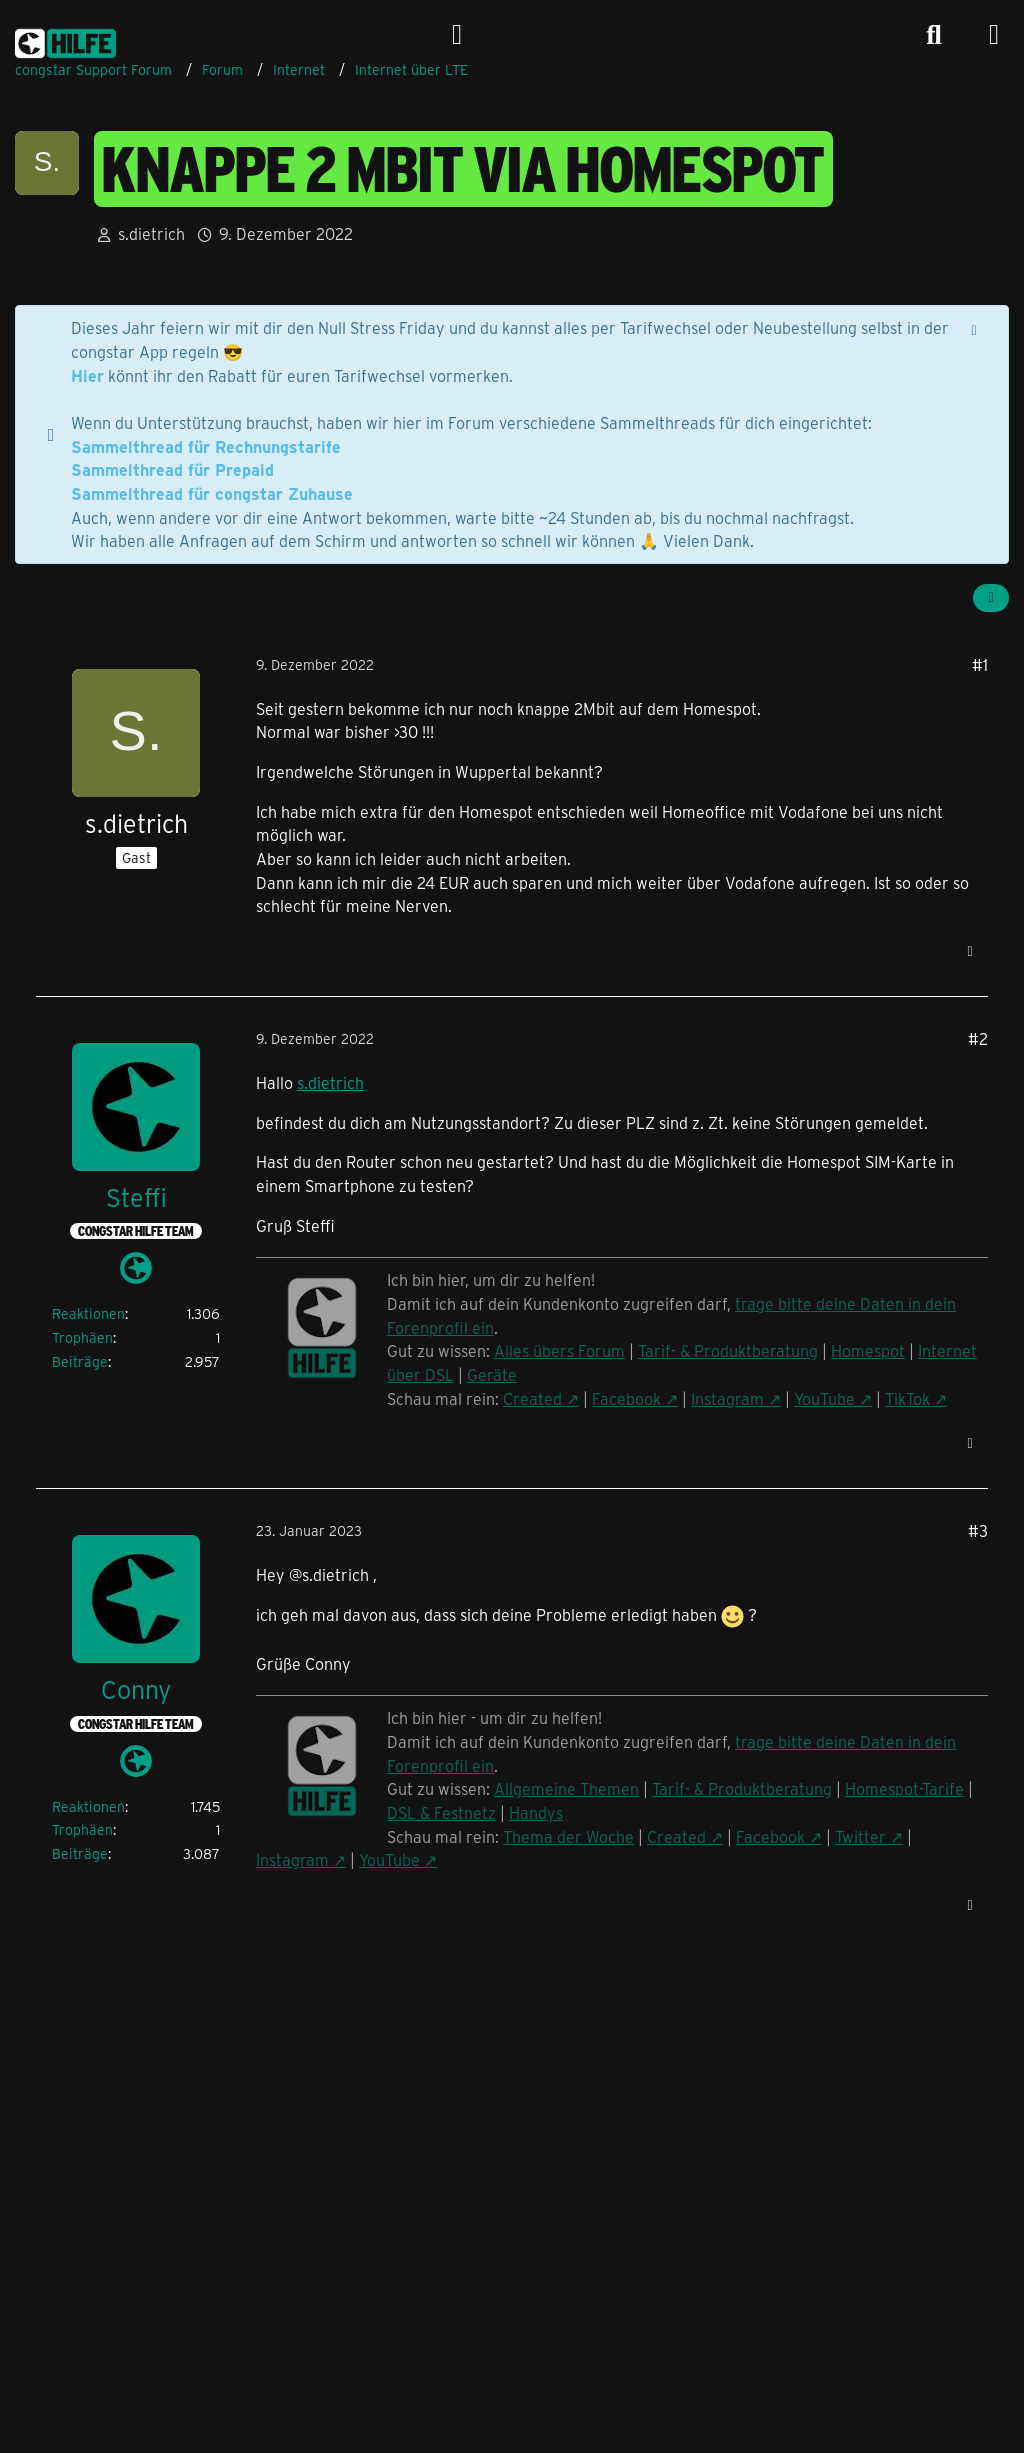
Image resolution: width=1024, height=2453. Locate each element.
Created (676, 1836)
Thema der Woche (568, 1836)
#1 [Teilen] (980, 664)
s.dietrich (330, 1082)
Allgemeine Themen (566, 1788)
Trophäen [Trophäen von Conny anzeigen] (82, 1829)
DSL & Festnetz (441, 1812)
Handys (536, 1812)
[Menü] (994, 35)
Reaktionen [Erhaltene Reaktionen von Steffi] (88, 1313)
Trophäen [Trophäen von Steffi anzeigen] (82, 1337)
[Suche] (934, 35)
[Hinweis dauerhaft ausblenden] (976, 328)
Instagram (292, 1859)
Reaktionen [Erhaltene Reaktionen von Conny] (88, 1806)
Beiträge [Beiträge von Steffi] (80, 1361)
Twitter (860, 1836)
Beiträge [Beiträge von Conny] (80, 1853)
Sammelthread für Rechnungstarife (206, 446)
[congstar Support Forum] (65, 40)
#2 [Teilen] (978, 1038)
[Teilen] (991, 598)
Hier (87, 375)
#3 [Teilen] (978, 1530)
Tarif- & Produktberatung (742, 1788)
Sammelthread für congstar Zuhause (212, 493)
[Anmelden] (457, 35)
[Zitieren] (970, 952)
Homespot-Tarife (904, 1788)
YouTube (389, 1859)
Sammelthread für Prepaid (172, 469)
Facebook (770, 1836)
